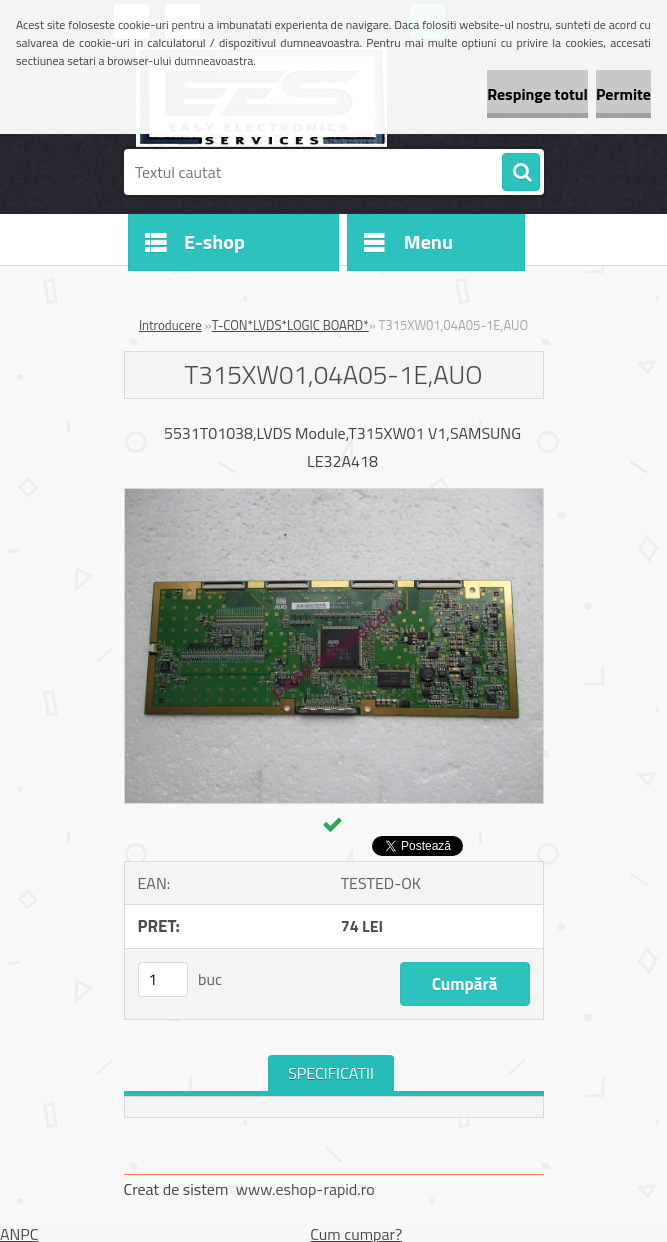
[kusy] (163, 979)
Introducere (170, 325)
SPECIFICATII (331, 1073)
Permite (623, 94)
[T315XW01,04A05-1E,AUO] (334, 497)
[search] (521, 173)
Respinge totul (537, 94)
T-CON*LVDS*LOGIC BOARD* (290, 325)
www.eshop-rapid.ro (305, 1189)
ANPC (19, 1234)
